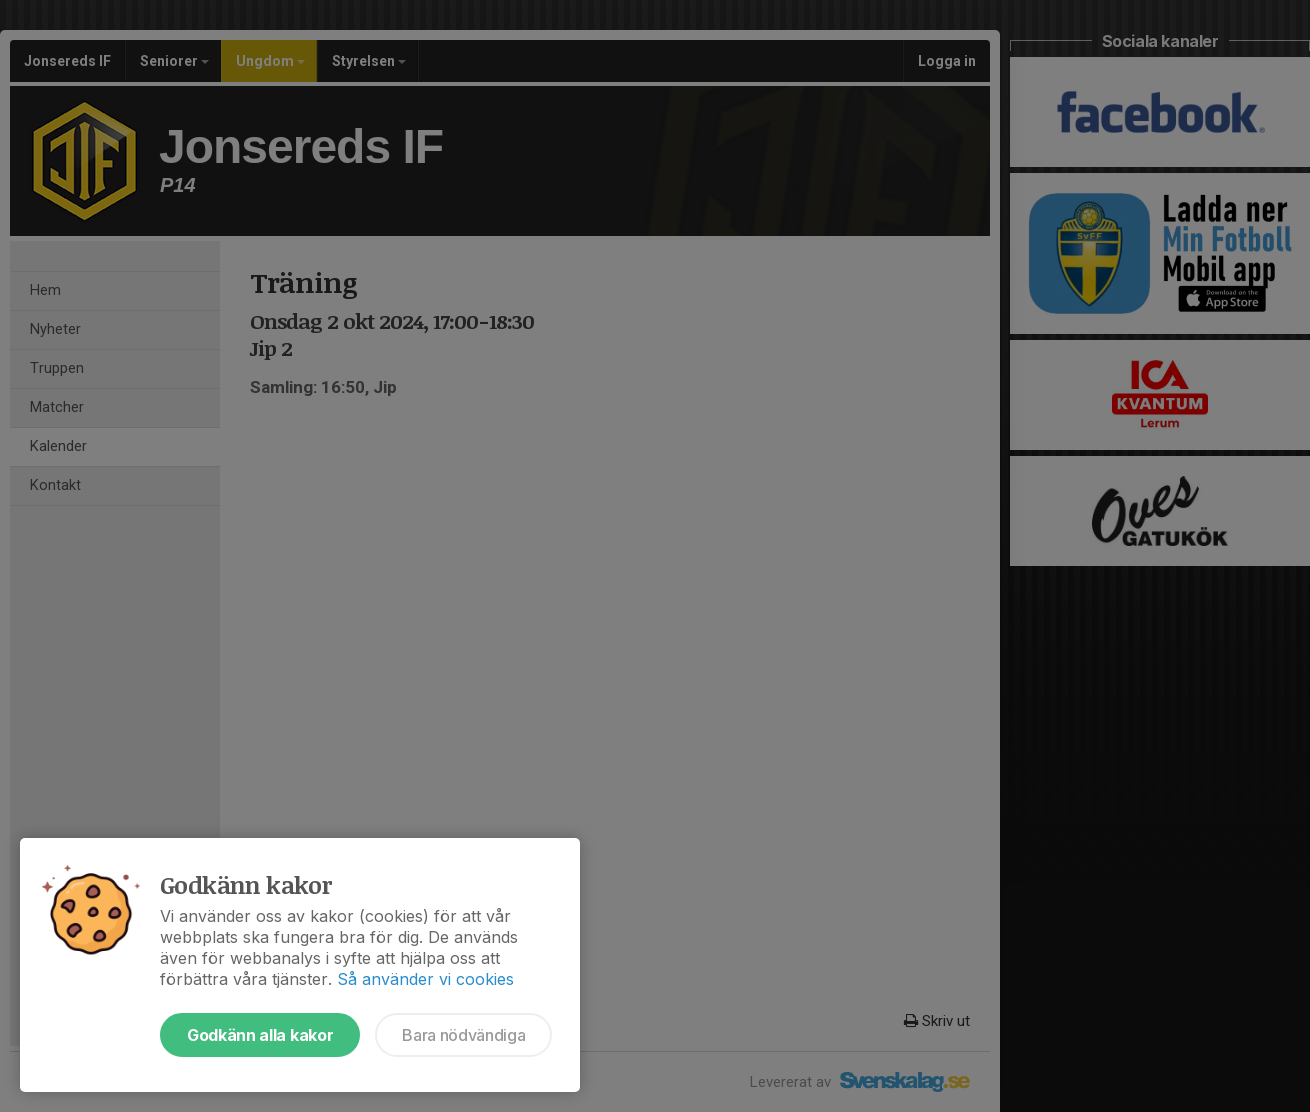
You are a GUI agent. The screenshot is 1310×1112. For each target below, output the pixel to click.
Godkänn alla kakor (260, 1035)
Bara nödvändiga (463, 1035)
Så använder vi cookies (425, 979)
